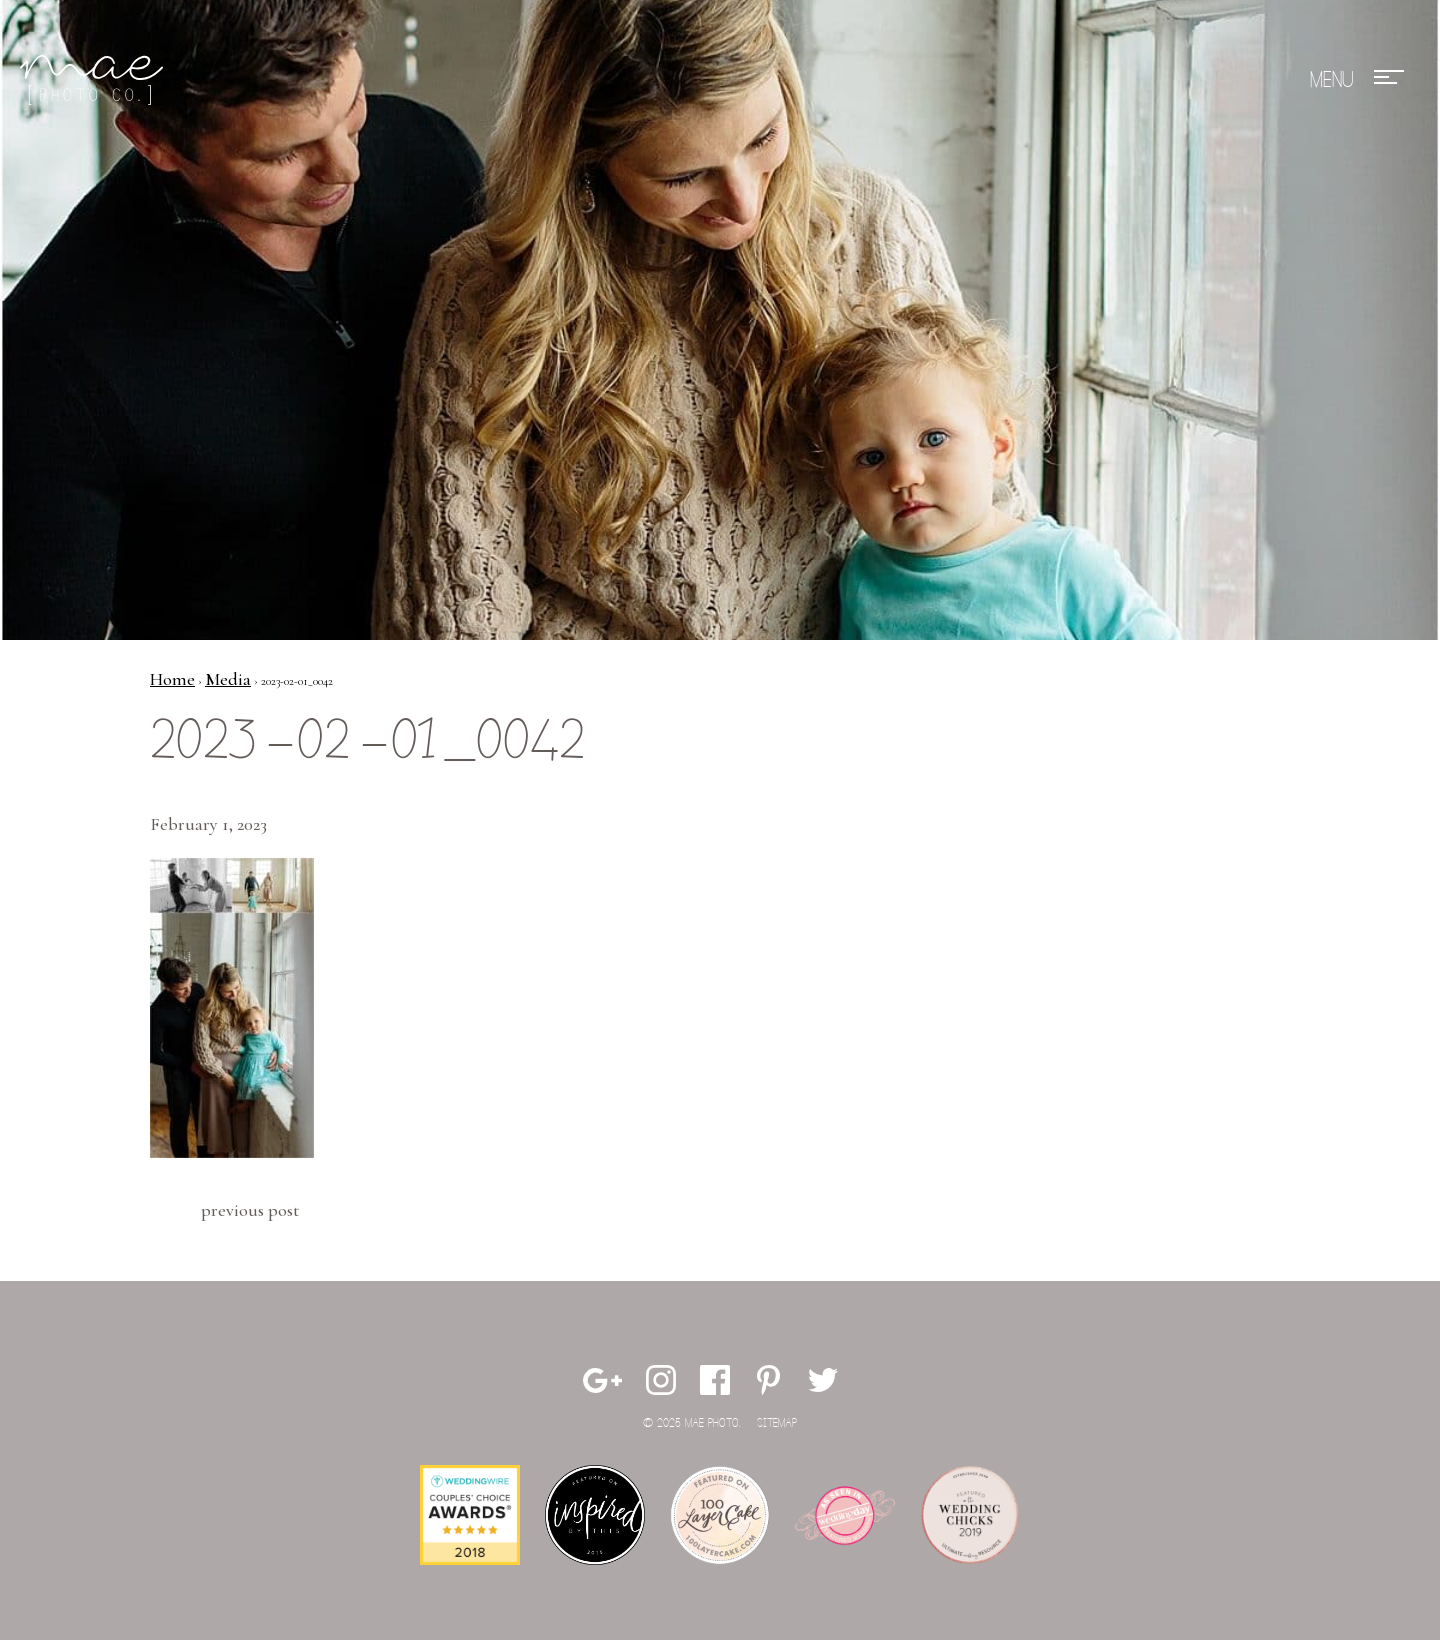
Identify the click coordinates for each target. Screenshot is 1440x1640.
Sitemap (777, 1423)
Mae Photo (95, 80)
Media (228, 679)
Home (172, 679)
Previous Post (250, 1210)
